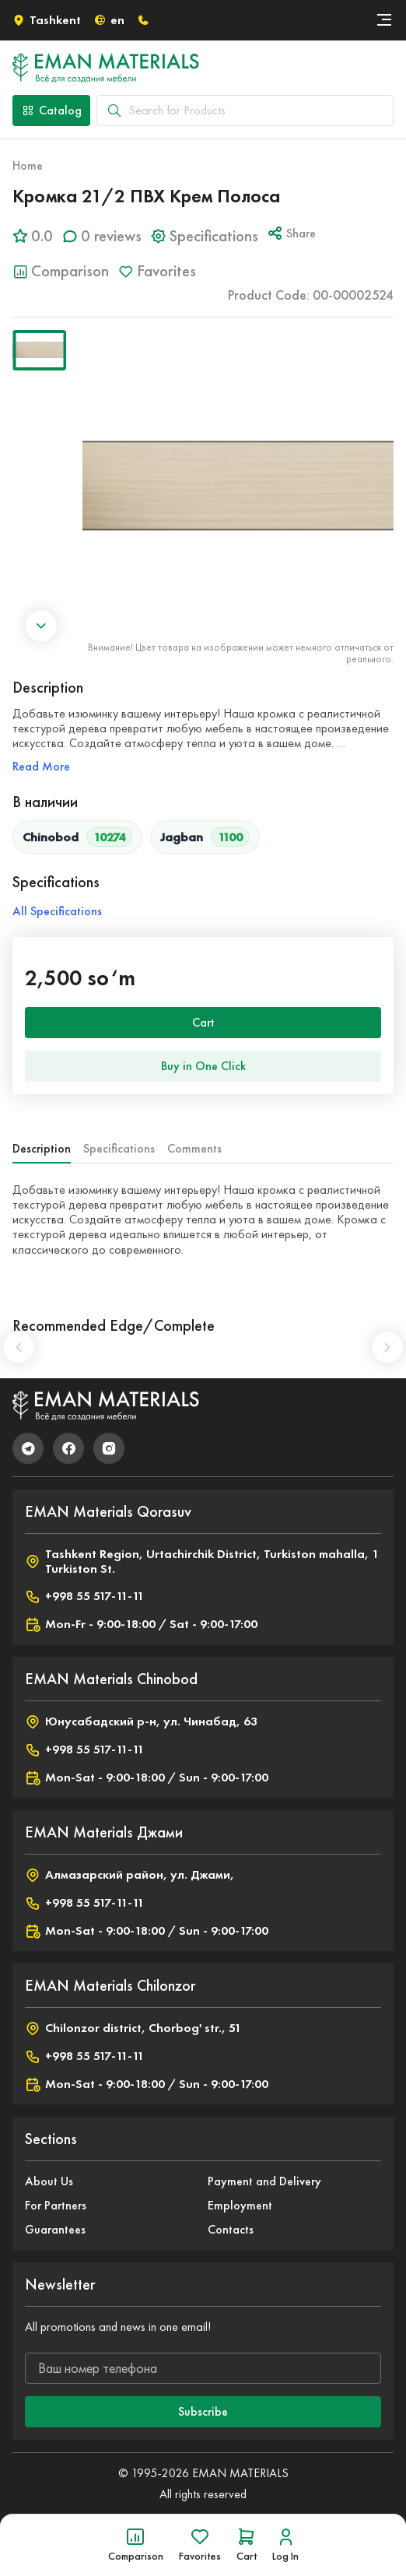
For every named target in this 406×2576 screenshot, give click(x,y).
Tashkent (46, 19)
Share (292, 232)
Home (27, 165)
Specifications (119, 1148)
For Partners (55, 2205)
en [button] (108, 19)
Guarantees (55, 2229)
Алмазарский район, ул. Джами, (129, 1875)
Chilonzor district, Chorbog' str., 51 (133, 2028)
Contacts (231, 2229)
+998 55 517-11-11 (84, 1596)
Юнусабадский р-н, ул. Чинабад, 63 (141, 1721)
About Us (49, 2181)
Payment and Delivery (264, 2181)
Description (41, 1148)
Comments (194, 1148)
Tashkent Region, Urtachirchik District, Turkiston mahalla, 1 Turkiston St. (202, 1561)
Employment (240, 2205)
